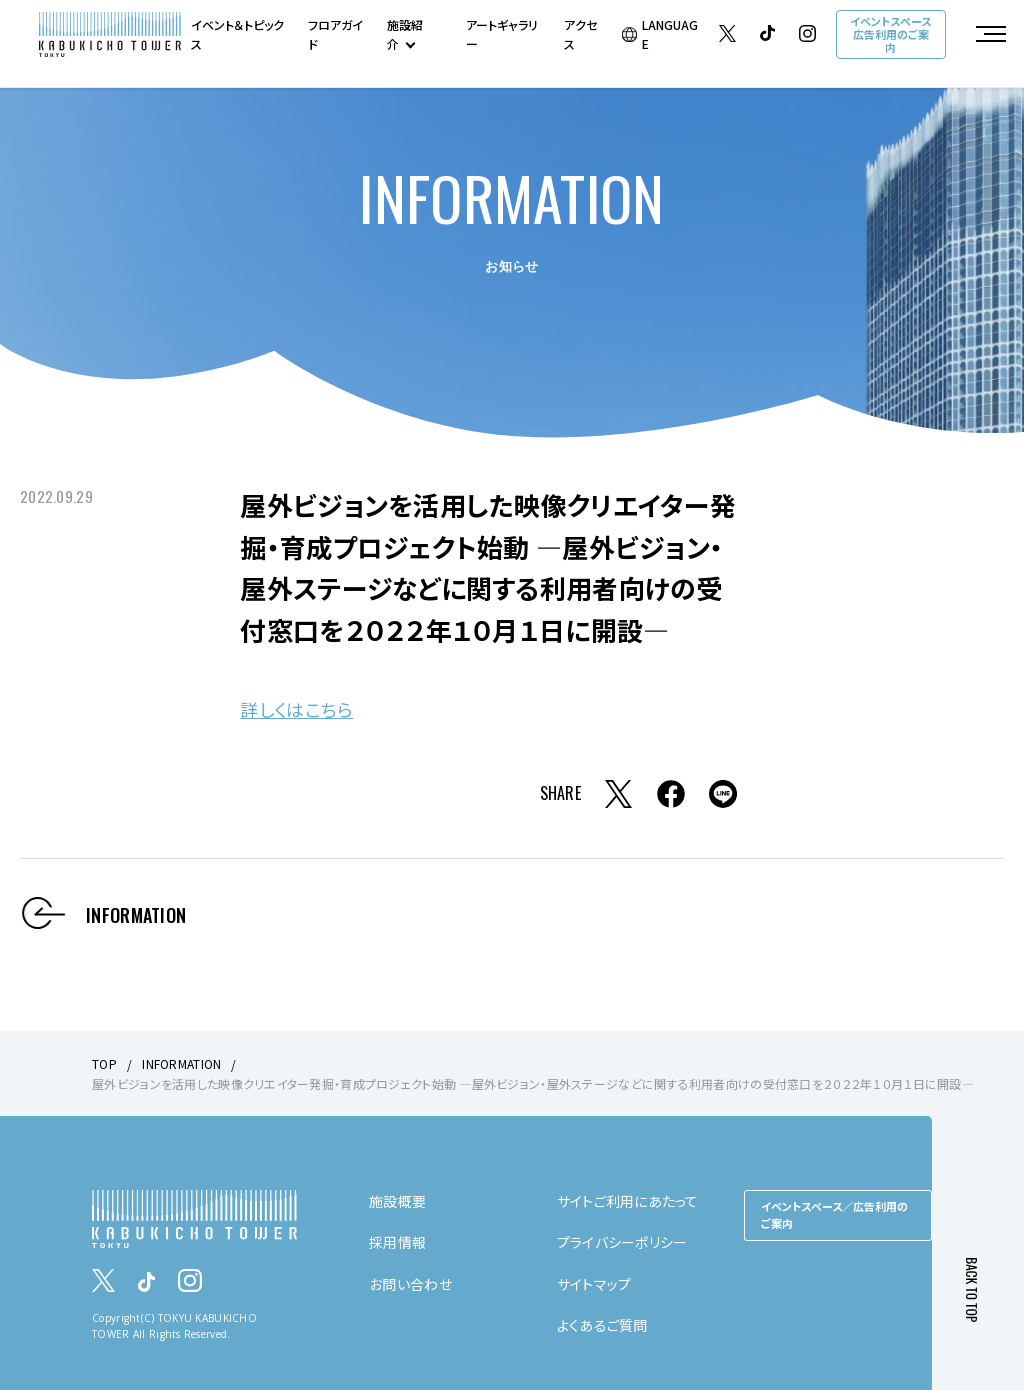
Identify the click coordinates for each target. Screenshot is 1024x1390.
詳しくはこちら (296, 709)
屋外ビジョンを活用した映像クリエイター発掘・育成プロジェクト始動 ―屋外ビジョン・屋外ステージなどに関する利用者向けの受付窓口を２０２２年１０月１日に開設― (533, 1083)
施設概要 (397, 1201)
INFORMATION (181, 1063)
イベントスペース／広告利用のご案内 (834, 1215)
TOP (104, 1063)
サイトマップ (594, 1284)
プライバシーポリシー (622, 1242)
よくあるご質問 (602, 1325)
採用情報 (397, 1242)
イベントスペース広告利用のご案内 (890, 34)
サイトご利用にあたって (628, 1201)
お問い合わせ (410, 1284)
